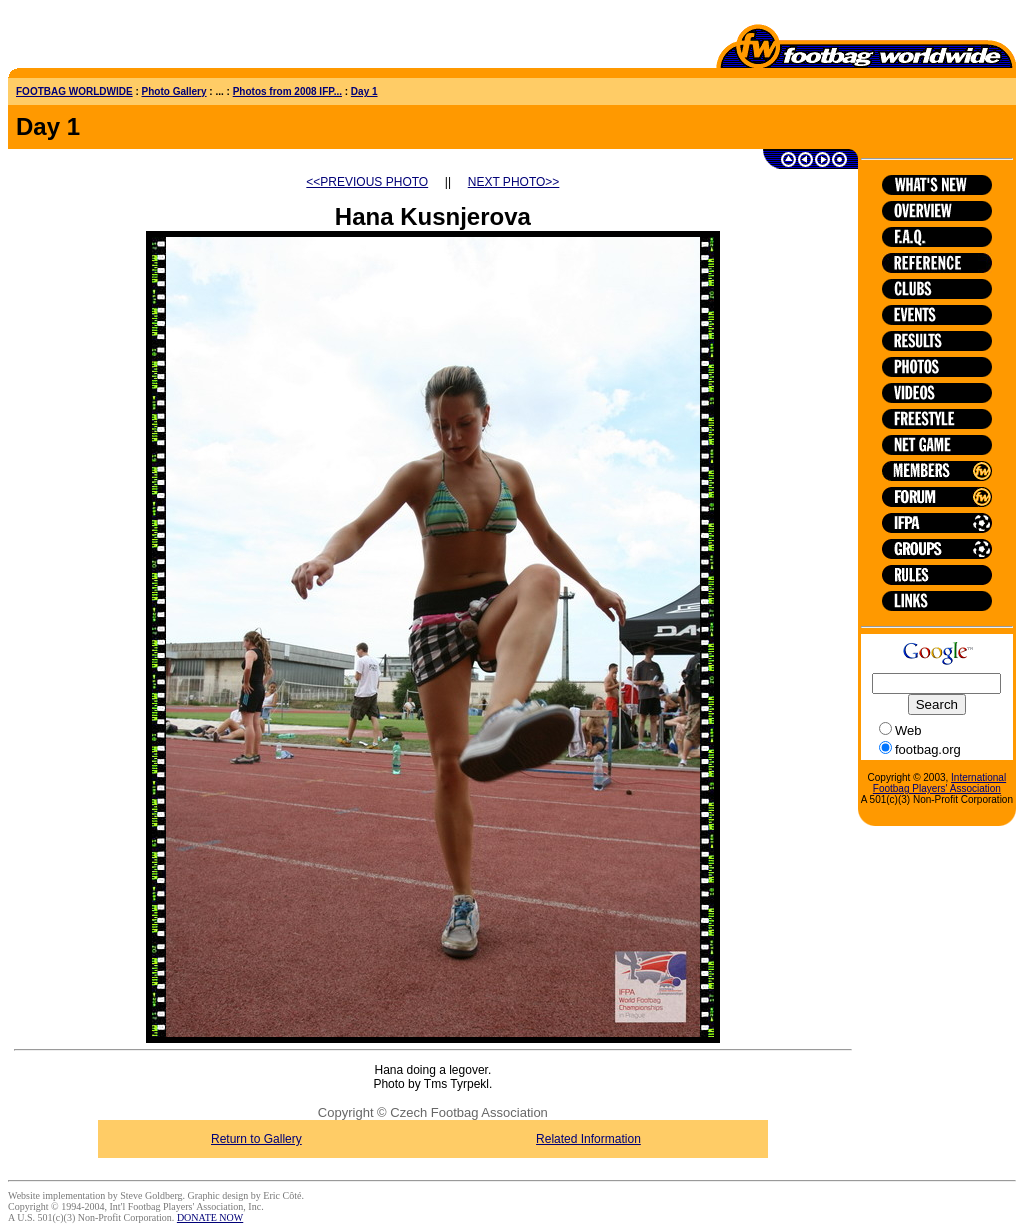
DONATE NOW (210, 1217)
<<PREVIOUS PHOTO (367, 182)
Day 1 (364, 91)
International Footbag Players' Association (939, 783)
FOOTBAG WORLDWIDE (74, 91)
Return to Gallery (256, 1139)
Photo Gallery (174, 91)
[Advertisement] (125, 38)
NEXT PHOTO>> (514, 182)
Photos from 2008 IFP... (287, 91)
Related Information (588, 1139)
